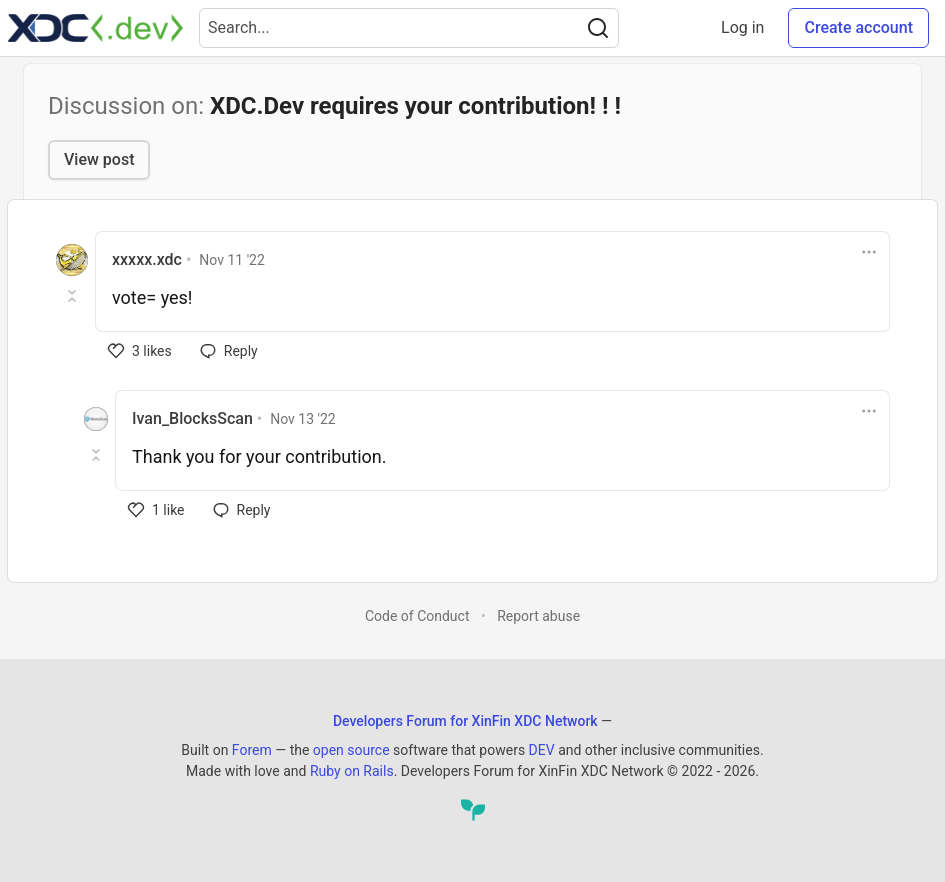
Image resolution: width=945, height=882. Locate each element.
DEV (542, 750)
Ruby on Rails (352, 771)
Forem (252, 750)
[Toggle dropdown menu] (869, 252)
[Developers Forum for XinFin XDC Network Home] (95, 28)
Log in (742, 27)
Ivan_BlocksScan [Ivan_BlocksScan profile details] (192, 418)
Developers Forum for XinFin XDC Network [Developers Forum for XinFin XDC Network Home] (465, 721)
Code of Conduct (417, 616)
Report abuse (538, 616)
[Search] (598, 28)
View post (99, 159)
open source (351, 750)
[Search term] (409, 28)
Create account (858, 27)
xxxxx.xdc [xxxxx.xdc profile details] (147, 259)
